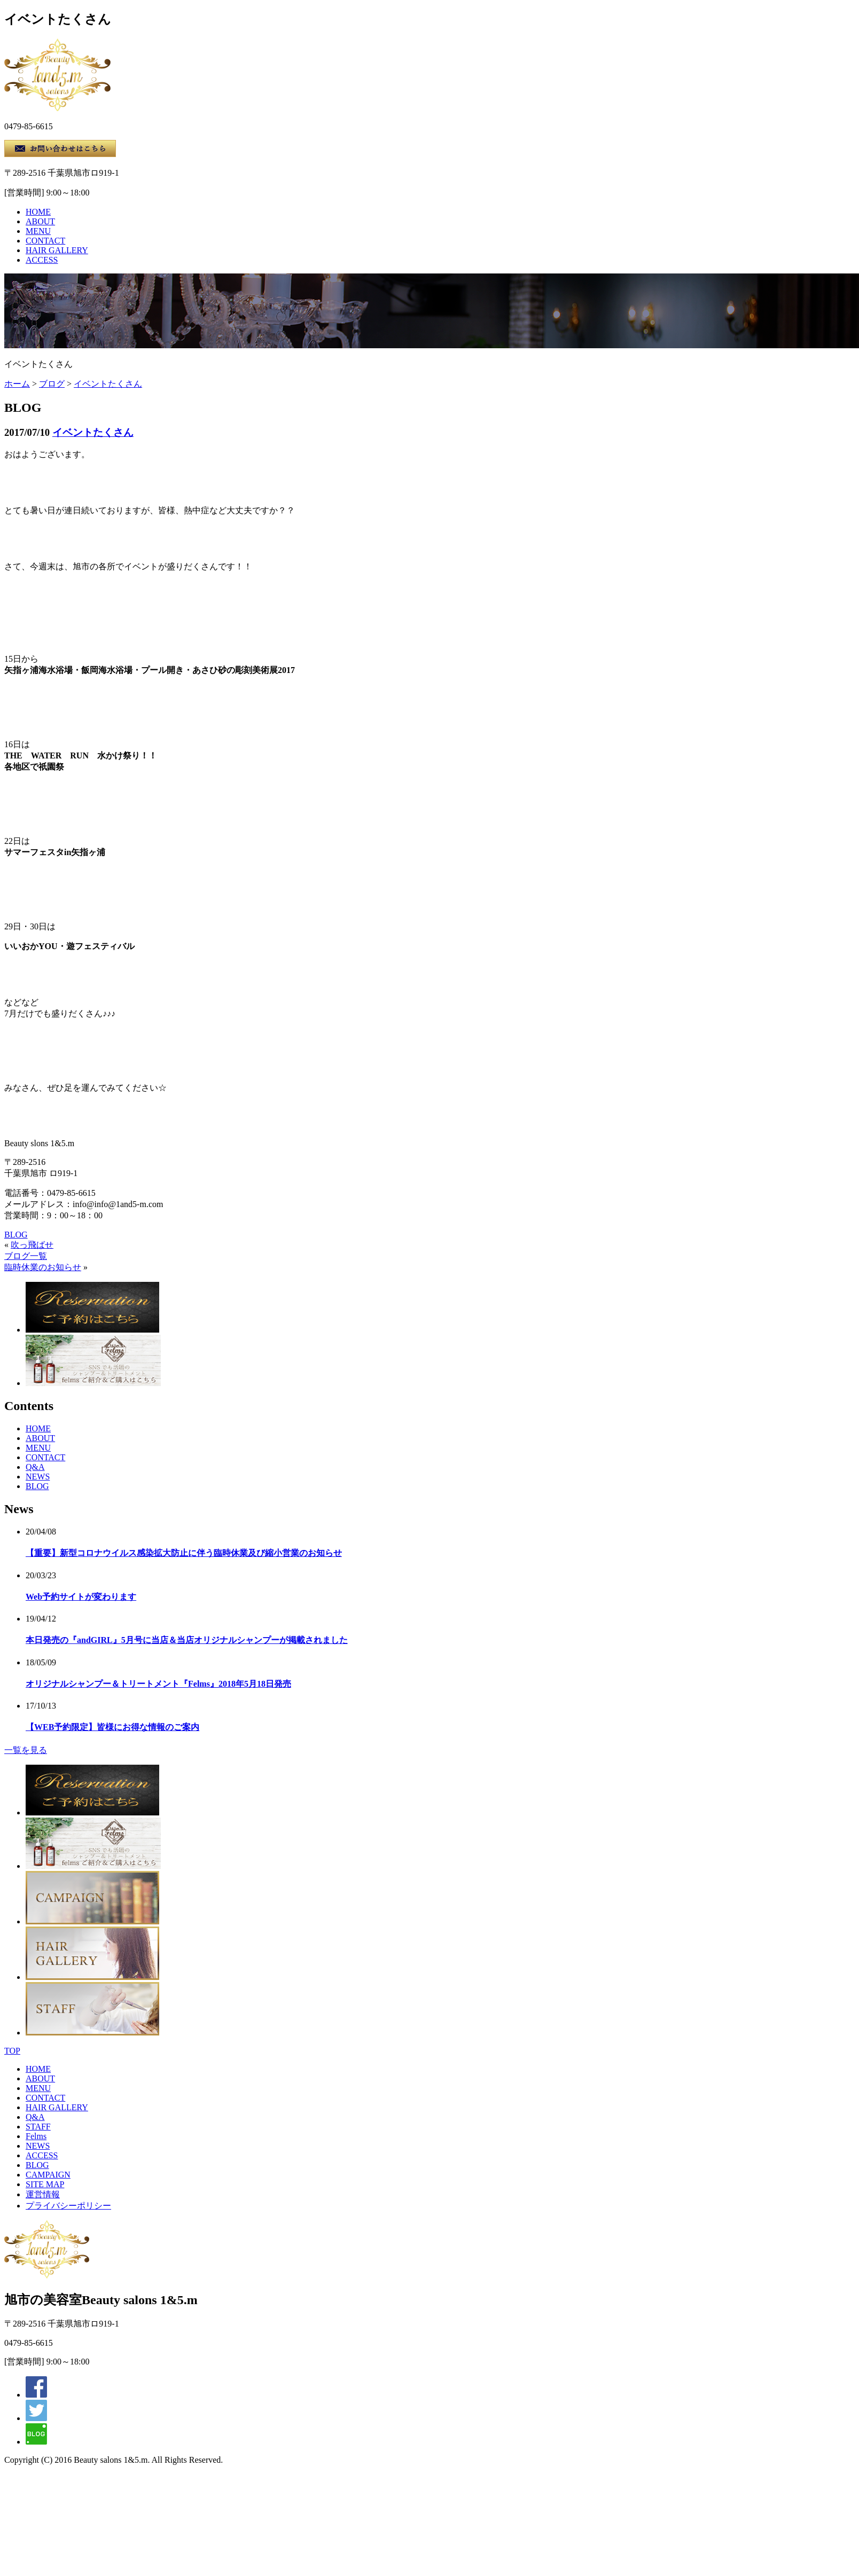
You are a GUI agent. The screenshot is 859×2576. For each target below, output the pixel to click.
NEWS (38, 1476)
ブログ (52, 383)
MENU (38, 231)
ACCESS (42, 259)
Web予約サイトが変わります (81, 1596)
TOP (12, 2050)
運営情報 (43, 2194)
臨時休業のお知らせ (42, 1267)
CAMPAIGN (48, 2174)
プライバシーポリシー (68, 2205)
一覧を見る (25, 1750)
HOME (38, 211)
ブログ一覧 (25, 1255)
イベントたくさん (108, 383)
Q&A (35, 1466)
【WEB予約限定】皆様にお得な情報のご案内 (112, 1727)
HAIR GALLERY (57, 250)
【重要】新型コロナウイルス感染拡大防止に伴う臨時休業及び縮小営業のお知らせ (184, 1552)
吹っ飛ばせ (32, 1244)
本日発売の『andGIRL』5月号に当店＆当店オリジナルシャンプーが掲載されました (187, 1640)
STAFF (38, 2126)
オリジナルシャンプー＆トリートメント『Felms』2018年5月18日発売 (158, 1683)
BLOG (16, 1234)
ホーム (17, 383)
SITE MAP (45, 2184)
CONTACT (45, 240)
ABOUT (40, 221)
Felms (36, 2136)
